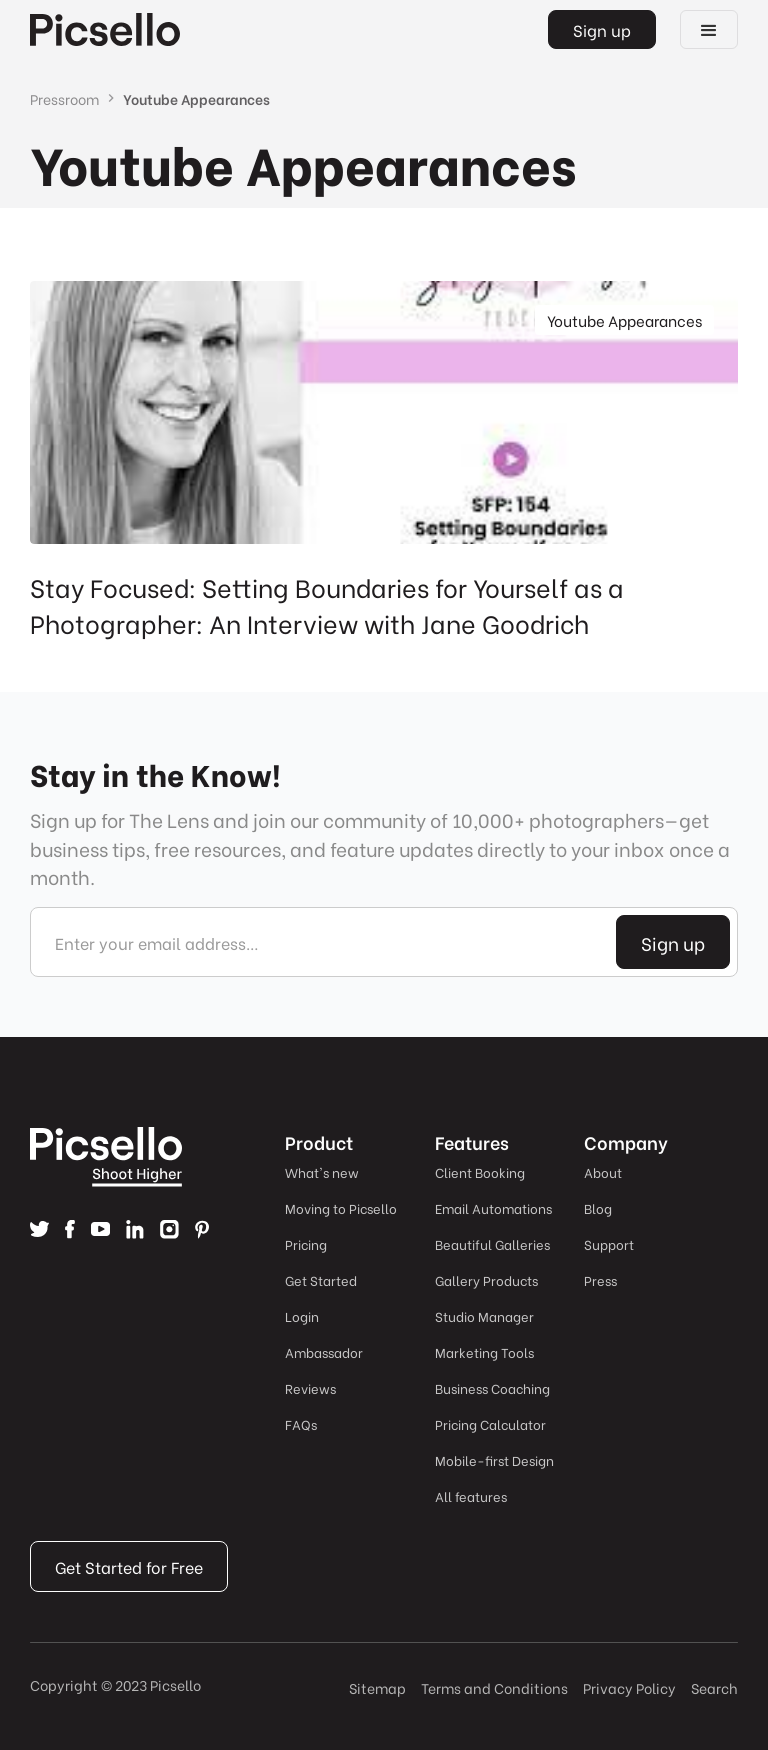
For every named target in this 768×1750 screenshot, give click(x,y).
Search (714, 1687)
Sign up (602, 29)
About (603, 1171)
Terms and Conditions (494, 1687)
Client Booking (480, 1171)
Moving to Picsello (341, 1207)
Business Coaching (492, 1387)
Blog (598, 1207)
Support (609, 1243)
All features (471, 1495)
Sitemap (377, 1687)
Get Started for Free (129, 1566)
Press (600, 1279)
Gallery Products (486, 1279)
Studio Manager (484, 1315)
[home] (105, 29)
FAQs (301, 1423)
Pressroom (64, 98)
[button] (709, 29)
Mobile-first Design (494, 1459)
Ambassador (324, 1351)
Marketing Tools (484, 1351)
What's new (322, 1171)
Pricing (306, 1243)
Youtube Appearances (196, 98)
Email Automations (493, 1207)
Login (302, 1315)
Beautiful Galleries (492, 1243)
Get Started (321, 1279)
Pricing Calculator (490, 1423)
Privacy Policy (629, 1687)
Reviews (310, 1387)
